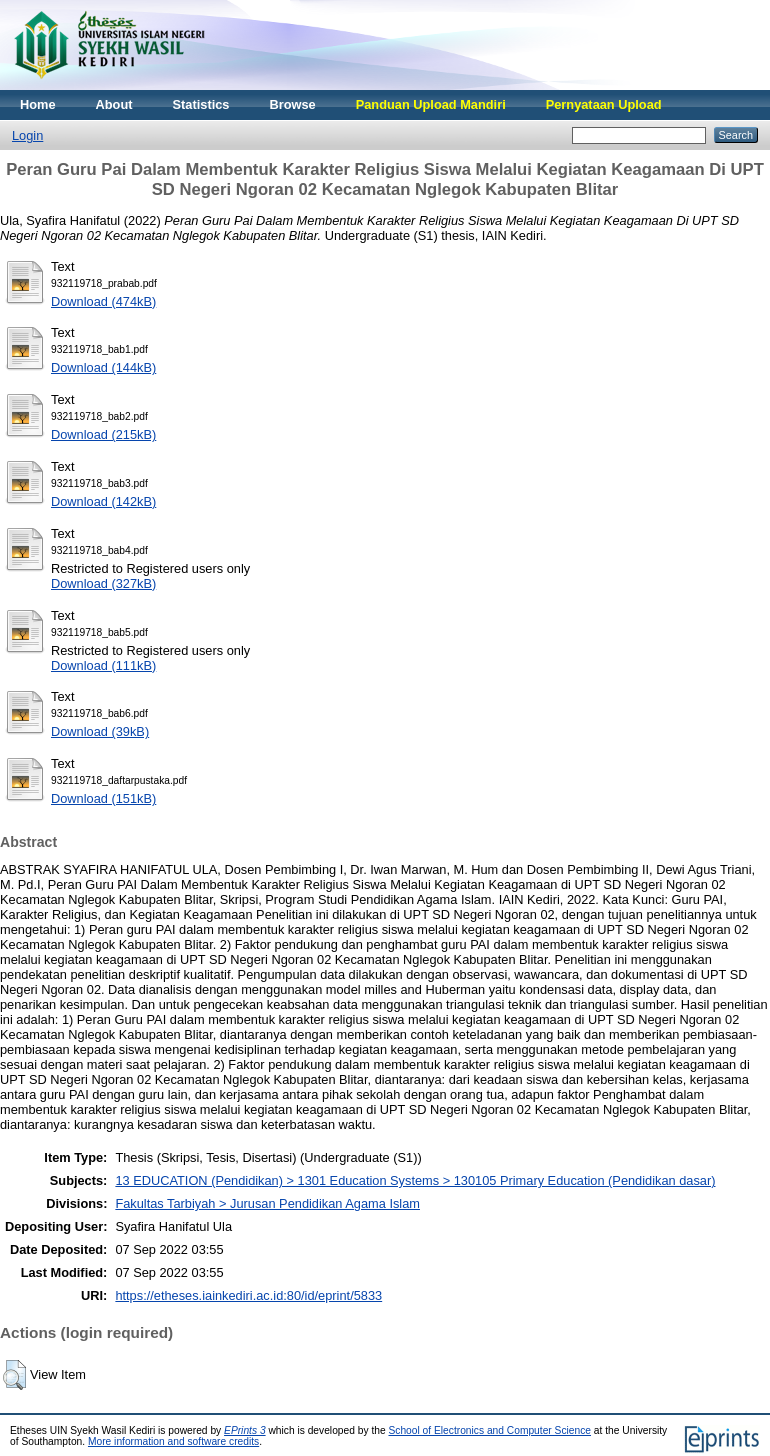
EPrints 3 (245, 1430)
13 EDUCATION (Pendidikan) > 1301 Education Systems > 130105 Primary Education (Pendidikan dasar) (415, 1180)
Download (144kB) (103, 367)
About (114, 104)
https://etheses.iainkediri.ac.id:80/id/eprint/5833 (248, 1295)
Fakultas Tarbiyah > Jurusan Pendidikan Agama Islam (267, 1203)
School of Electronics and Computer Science (489, 1430)
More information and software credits (173, 1441)
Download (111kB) (103, 665)
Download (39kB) (100, 731)
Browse (292, 104)
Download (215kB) (103, 434)
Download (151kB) (103, 798)
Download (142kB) (103, 501)
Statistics (201, 104)
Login (27, 135)
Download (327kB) (103, 583)
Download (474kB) (103, 301)
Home (38, 104)
